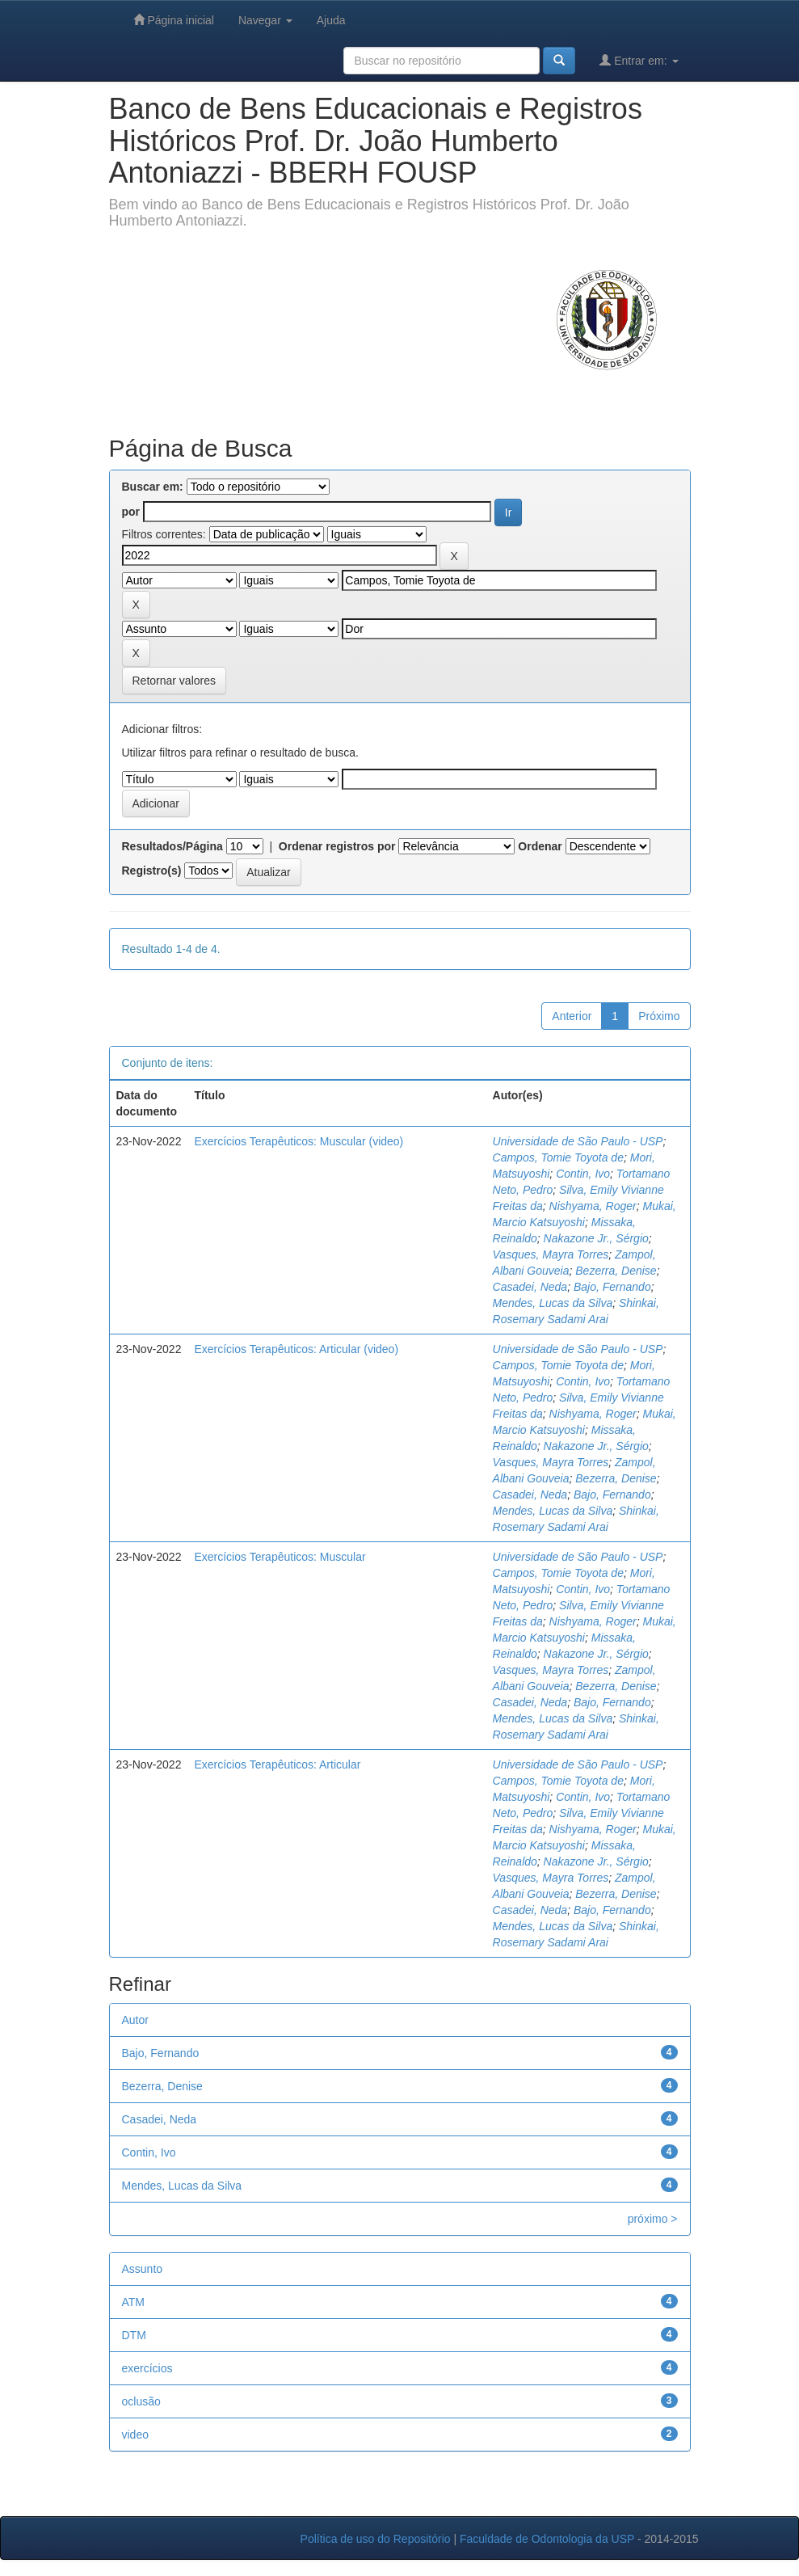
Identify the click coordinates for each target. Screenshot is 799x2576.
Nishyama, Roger (593, 1205)
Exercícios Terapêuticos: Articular (277, 1764)
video (135, 2434)
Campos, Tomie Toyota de (558, 1157)
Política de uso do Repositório (376, 2538)
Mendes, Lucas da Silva (553, 1302)
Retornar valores (174, 680)
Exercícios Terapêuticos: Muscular (279, 1556)
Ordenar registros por (337, 846)
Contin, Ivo (583, 1173)
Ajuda (331, 20)
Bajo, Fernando (612, 1286)
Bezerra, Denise (615, 1270)
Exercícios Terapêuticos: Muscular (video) (298, 1141)
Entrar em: (638, 60)
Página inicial (173, 20)
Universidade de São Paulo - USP (578, 1141)
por (131, 511)
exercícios (147, 2368)
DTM (134, 2335)
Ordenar (539, 846)
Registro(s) (152, 870)
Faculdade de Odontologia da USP (547, 2538)
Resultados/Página (172, 846)
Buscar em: (152, 486)
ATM (133, 2302)
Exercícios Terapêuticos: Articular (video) (296, 1349)
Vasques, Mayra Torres (551, 1254)
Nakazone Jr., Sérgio (596, 1238)
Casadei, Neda (530, 1286)
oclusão (141, 2401)
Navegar (265, 20)
